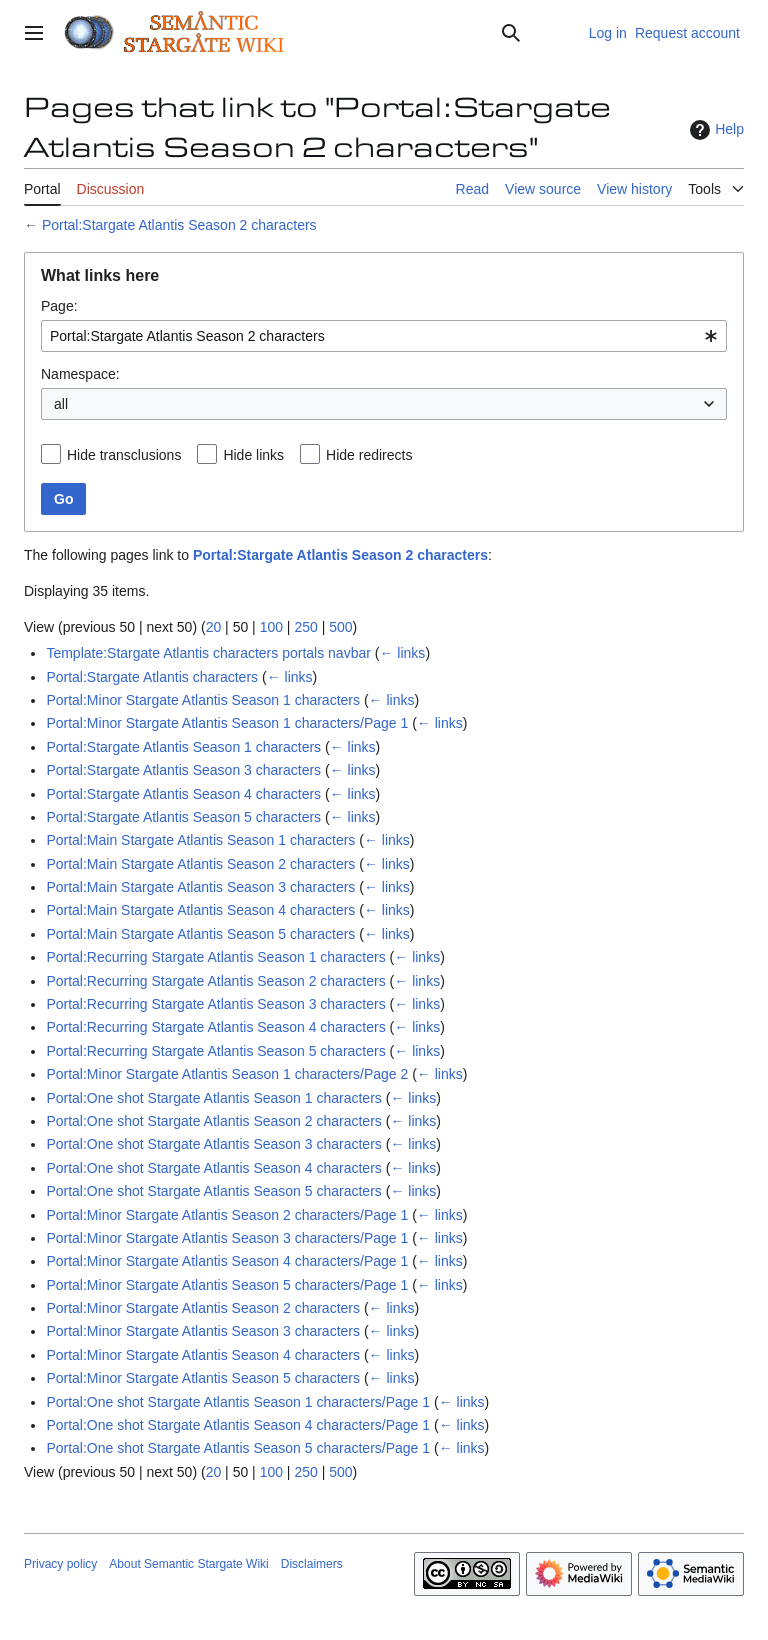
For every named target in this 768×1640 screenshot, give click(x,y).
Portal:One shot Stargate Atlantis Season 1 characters (213, 1098)
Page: (59, 306)
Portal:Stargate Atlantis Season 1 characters (183, 747)
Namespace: (80, 374)
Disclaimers (312, 1564)
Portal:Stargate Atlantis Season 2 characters (179, 225)
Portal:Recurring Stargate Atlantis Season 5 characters (215, 1051)
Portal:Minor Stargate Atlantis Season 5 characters (203, 1378)
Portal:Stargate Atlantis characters (152, 677)
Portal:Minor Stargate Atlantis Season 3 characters (203, 1331)
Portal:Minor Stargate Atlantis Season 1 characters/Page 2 (227, 1074)
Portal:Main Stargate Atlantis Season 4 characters (200, 910)
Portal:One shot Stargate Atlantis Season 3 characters (213, 1144)
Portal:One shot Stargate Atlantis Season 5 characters (213, 1191)
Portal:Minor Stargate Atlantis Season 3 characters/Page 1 (227, 1238)
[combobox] (384, 336)
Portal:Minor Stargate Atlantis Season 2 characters (203, 1308)
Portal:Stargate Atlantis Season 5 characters (183, 817)
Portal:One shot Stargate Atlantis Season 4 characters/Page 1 (238, 1425)
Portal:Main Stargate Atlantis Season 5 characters (200, 934)
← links (402, 653)
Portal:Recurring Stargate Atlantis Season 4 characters (215, 1027)
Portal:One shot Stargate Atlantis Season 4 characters (213, 1168)
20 (214, 627)
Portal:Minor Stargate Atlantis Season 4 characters (203, 1355)
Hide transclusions (124, 455)
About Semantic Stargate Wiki (188, 1564)
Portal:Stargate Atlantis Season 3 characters (183, 770)
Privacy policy (60, 1564)
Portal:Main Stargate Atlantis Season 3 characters (200, 887)
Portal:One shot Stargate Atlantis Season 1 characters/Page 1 (238, 1402)
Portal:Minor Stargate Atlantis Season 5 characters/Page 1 (227, 1285)
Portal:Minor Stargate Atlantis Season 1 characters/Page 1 (227, 723)
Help (714, 130)
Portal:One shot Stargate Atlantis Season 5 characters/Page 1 (238, 1448)
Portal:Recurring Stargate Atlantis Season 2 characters (215, 981)
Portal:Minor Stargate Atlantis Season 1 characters (203, 700)
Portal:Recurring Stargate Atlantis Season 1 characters (215, 957)
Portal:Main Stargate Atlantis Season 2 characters (200, 864)
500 (340, 627)
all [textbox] (61, 404)
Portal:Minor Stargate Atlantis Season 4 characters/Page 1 (227, 1261)
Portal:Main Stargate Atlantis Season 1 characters (200, 840)
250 (305, 627)
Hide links (253, 455)
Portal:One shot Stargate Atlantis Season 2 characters (213, 1121)
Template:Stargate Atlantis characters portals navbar (208, 653)
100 (271, 627)
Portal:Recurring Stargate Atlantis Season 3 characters (215, 1004)
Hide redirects (369, 455)
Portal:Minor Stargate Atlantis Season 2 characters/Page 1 (227, 1215)
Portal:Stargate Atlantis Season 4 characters (183, 794)
